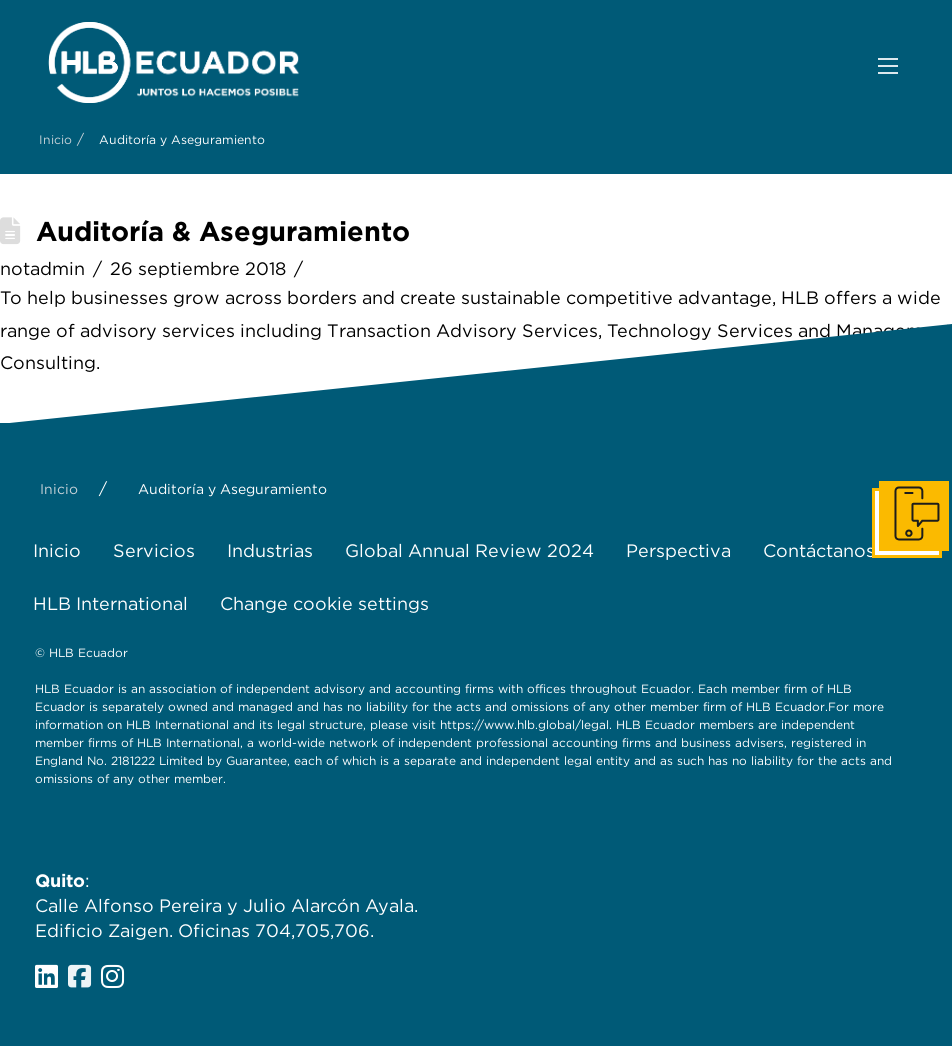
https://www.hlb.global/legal (524, 724)
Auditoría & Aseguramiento (223, 231)
